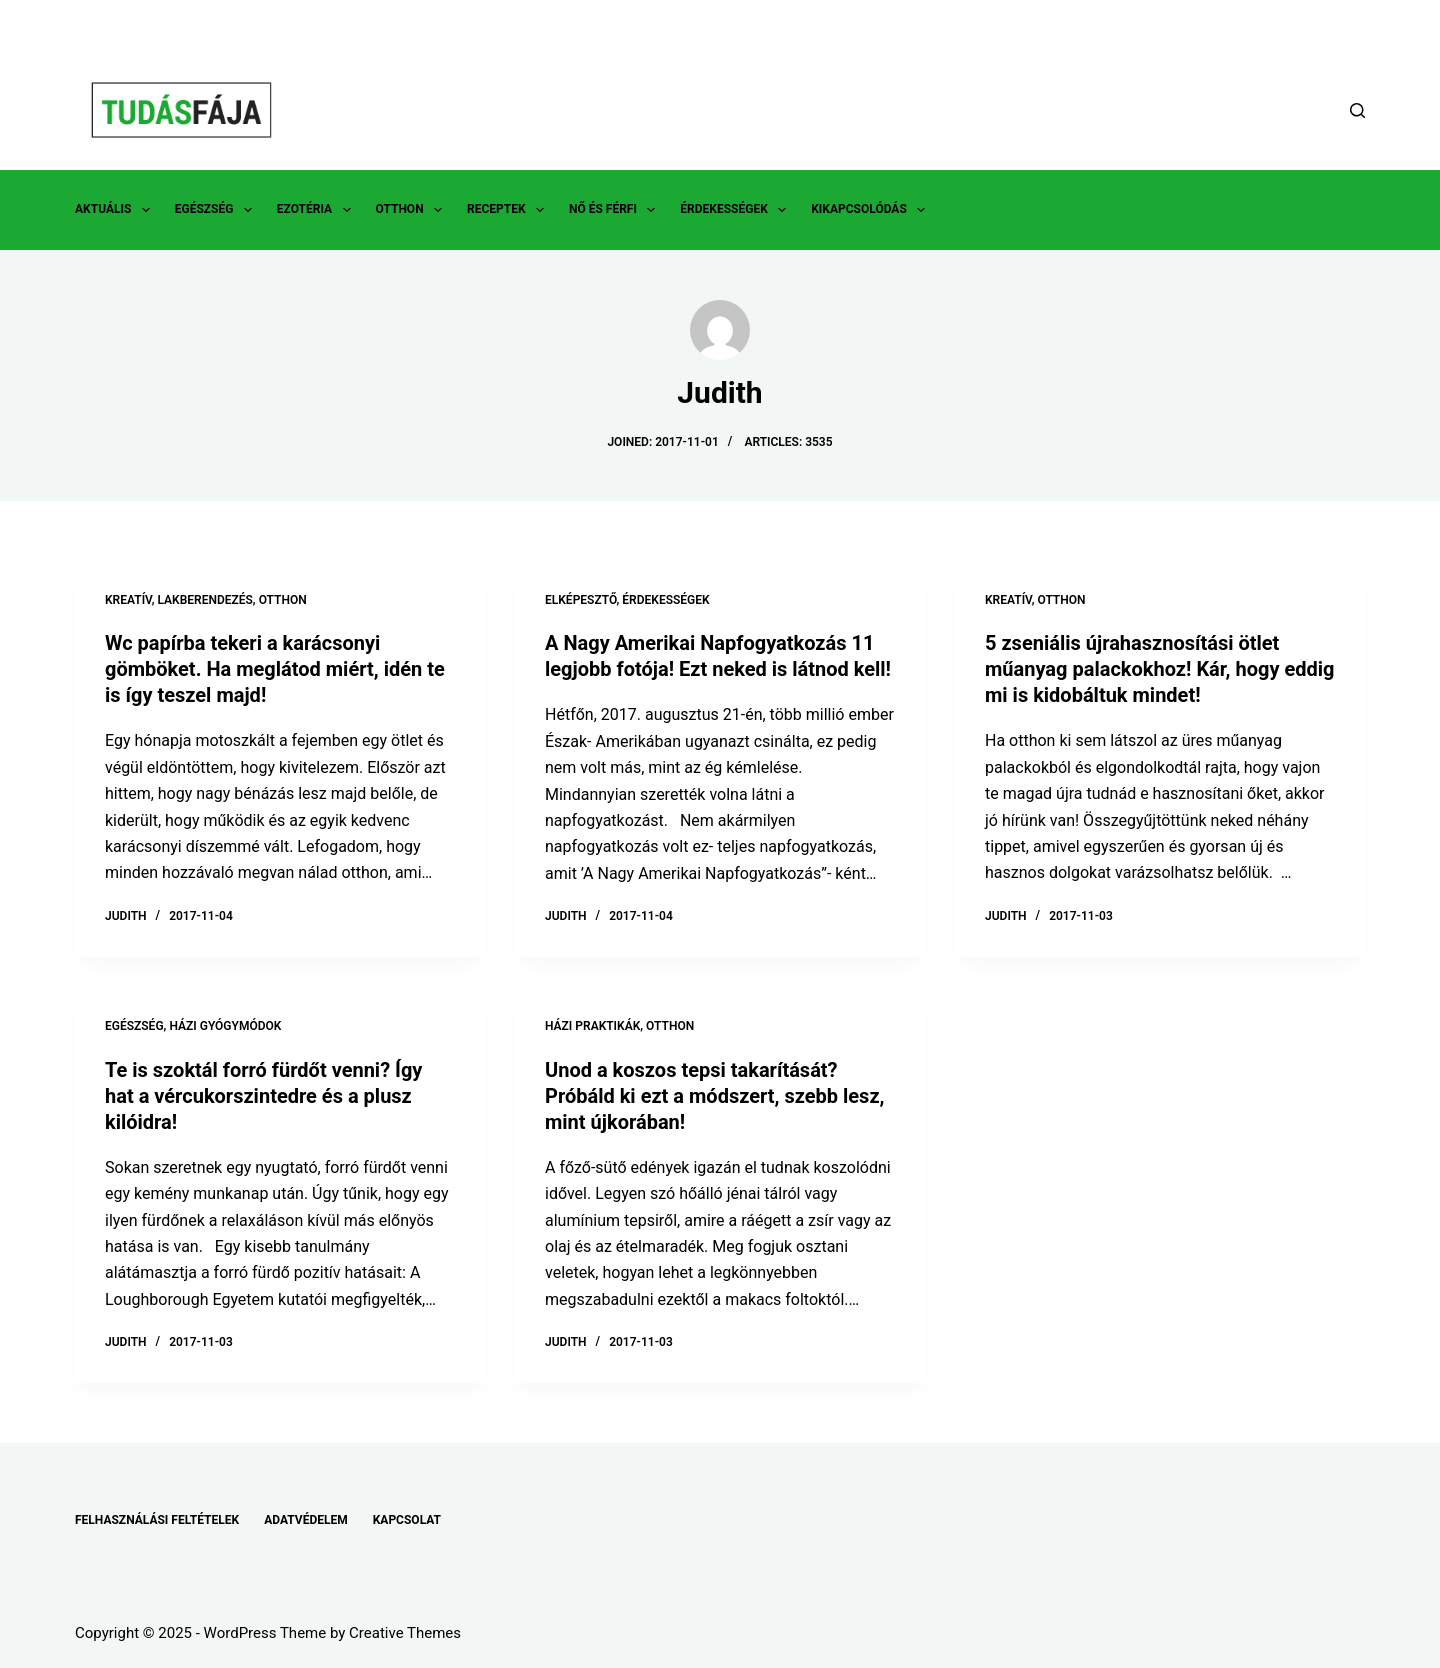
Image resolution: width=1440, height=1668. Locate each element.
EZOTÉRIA (318, 210)
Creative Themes (405, 1633)
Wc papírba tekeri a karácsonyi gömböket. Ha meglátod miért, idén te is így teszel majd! (275, 669)
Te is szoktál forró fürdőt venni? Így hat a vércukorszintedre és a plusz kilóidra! (263, 1096)
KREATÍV (128, 600)
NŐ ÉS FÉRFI (616, 210)
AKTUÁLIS (116, 210)
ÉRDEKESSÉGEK (737, 210)
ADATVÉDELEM (306, 1520)
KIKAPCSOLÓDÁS (872, 210)
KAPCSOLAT (407, 1520)
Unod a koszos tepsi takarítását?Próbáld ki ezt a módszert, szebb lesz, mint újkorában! (714, 1096)
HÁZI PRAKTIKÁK (592, 1026)
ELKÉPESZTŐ (581, 600)
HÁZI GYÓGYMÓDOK (225, 1026)
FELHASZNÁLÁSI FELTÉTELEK (157, 1520)
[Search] (1357, 110)
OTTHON (413, 210)
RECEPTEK (509, 210)
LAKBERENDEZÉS (204, 600)
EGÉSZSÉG (217, 210)
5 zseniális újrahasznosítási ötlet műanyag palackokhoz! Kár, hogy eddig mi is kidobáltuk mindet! (1159, 669)
